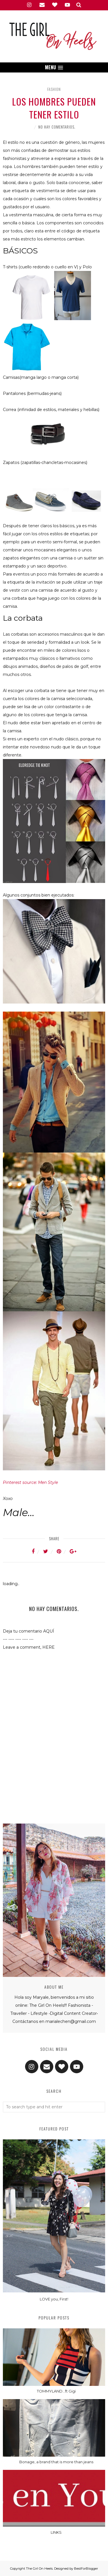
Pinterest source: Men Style (30, 1482)
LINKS (56, 2532)
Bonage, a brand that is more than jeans (56, 2462)
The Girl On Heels (39, 2569)
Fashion (54, 89)
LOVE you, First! (54, 2299)
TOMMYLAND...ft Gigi (56, 2391)
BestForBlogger (86, 2569)
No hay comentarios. (56, 127)
